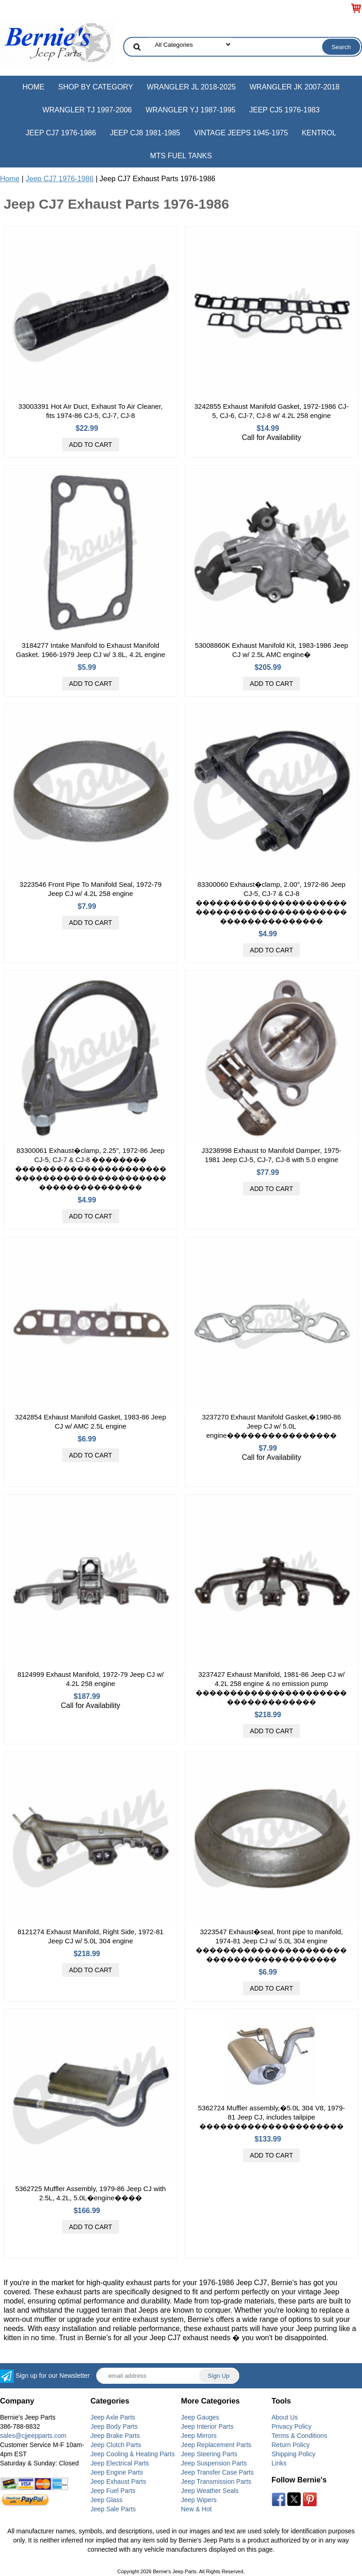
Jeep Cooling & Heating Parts (133, 2454)
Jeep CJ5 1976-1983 (284, 110)
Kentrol (319, 133)
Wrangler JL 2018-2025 (191, 87)
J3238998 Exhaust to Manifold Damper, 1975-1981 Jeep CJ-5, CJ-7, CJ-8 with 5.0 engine (271, 1154)
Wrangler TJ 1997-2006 (87, 110)
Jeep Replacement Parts (216, 2444)
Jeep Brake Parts (115, 2435)
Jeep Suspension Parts (214, 2463)
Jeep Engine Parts (117, 2472)
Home (33, 87)
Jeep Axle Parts (113, 2417)
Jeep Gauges (200, 2417)
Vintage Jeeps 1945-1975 (241, 133)
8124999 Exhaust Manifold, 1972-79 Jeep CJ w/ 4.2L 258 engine (90, 1678)
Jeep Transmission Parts (216, 2481)
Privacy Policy (292, 2426)
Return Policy (291, 2444)
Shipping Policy (294, 2454)
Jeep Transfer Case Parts (217, 2472)
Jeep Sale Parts (113, 2509)
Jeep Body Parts (114, 2426)
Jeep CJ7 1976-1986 (61, 133)
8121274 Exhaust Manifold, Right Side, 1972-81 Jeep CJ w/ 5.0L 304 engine (90, 1936)
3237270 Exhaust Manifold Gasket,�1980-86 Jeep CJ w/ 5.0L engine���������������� (271, 1426)
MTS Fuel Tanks (181, 156)
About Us (285, 2417)
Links (279, 2463)
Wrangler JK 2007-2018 (294, 87)
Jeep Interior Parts (207, 2426)
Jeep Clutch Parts (116, 2444)
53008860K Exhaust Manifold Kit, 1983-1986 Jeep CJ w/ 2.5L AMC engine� (271, 649)
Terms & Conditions (299, 2435)
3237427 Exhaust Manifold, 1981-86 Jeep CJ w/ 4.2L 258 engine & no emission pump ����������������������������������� (271, 1688)
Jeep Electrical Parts (120, 2463)
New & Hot (196, 2509)
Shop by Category (95, 87)
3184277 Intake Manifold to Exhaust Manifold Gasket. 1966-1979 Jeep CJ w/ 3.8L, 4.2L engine (90, 649)
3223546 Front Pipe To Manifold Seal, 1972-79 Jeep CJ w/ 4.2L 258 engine (91, 888)
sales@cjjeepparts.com (33, 2435)
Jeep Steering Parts (209, 2454)
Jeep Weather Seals (210, 2490)
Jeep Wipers (199, 2500)
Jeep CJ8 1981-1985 (145, 133)
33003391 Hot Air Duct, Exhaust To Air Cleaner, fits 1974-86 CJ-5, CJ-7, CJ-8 (90, 410)
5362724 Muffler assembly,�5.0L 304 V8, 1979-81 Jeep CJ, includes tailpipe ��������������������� (271, 2117)
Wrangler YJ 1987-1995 (191, 110)
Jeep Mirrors (199, 2435)
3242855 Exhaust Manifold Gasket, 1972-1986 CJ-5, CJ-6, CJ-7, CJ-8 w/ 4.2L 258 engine (271, 410)
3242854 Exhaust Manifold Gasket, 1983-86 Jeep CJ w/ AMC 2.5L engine (90, 1421)
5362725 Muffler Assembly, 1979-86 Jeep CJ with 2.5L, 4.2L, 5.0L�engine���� (90, 2193)
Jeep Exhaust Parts (118, 2481)
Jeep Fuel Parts (113, 2490)
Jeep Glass (107, 2500)
